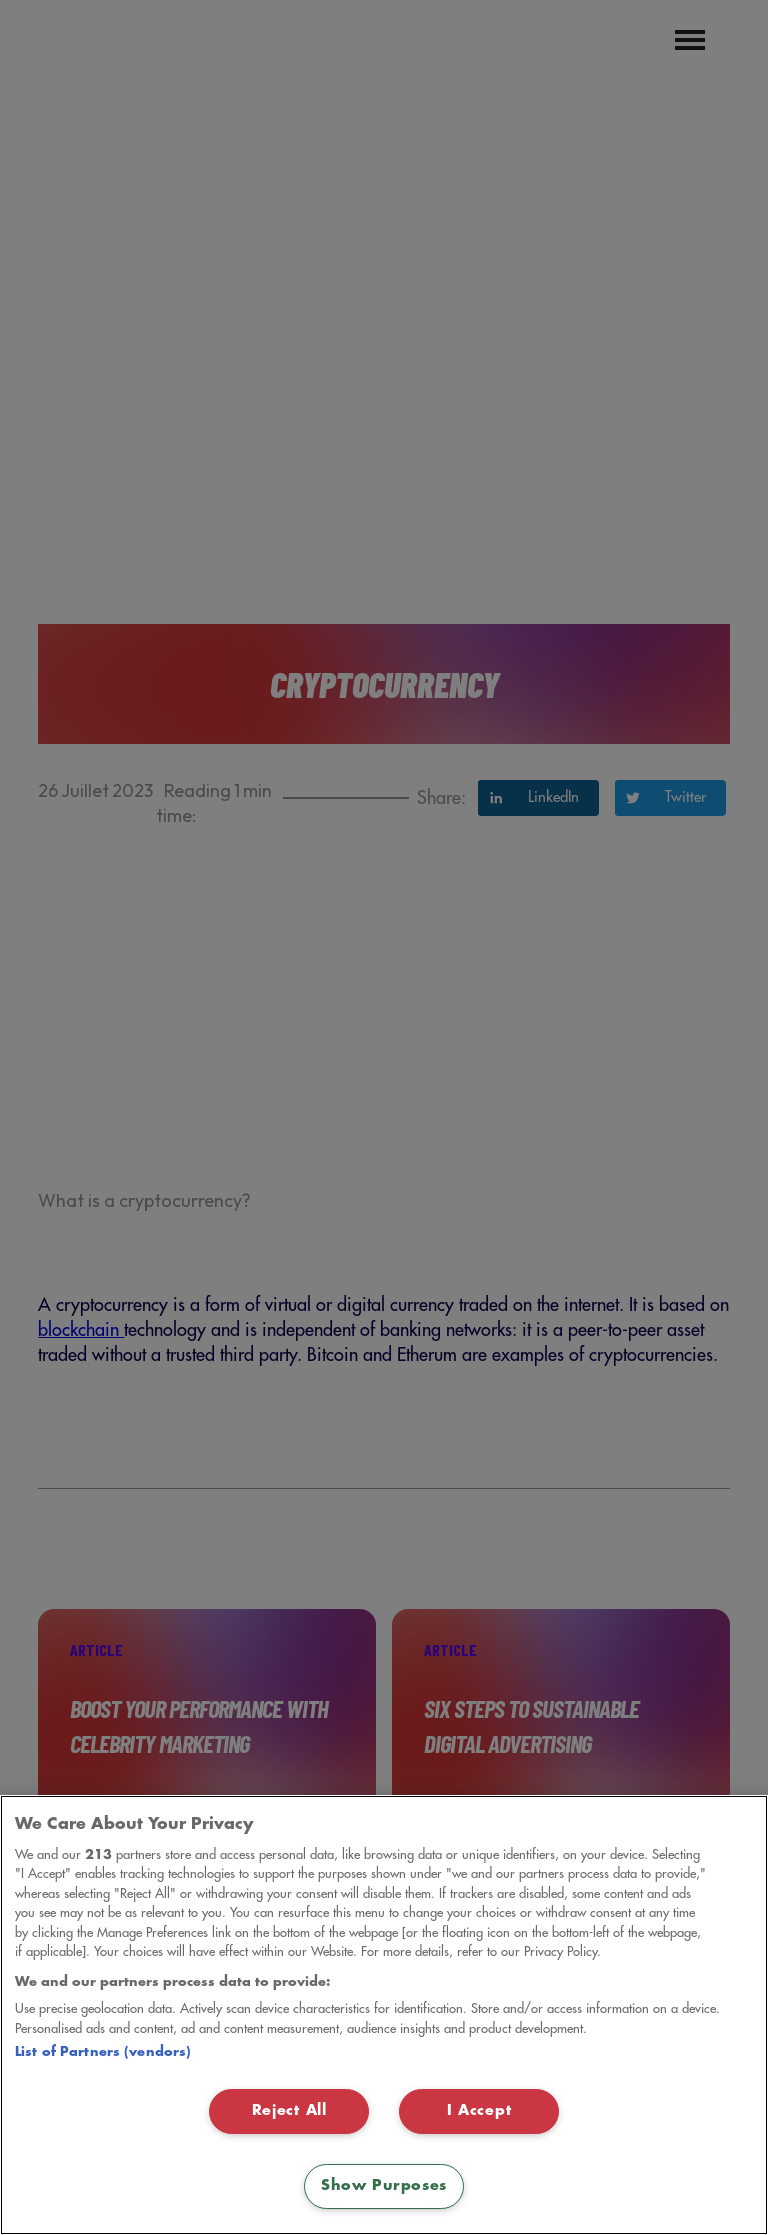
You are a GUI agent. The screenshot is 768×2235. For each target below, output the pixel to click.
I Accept (479, 2111)
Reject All (289, 2111)
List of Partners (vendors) (103, 2052)
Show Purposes (384, 2186)
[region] (384, 2015)
